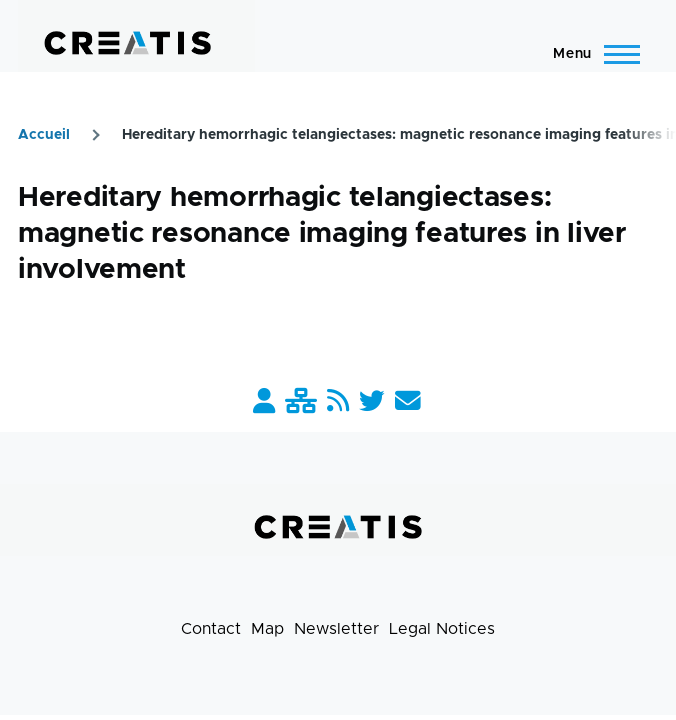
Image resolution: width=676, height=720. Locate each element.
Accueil (44, 135)
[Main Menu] (590, 54)
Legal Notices (442, 629)
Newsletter (336, 629)
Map (267, 629)
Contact (211, 629)
